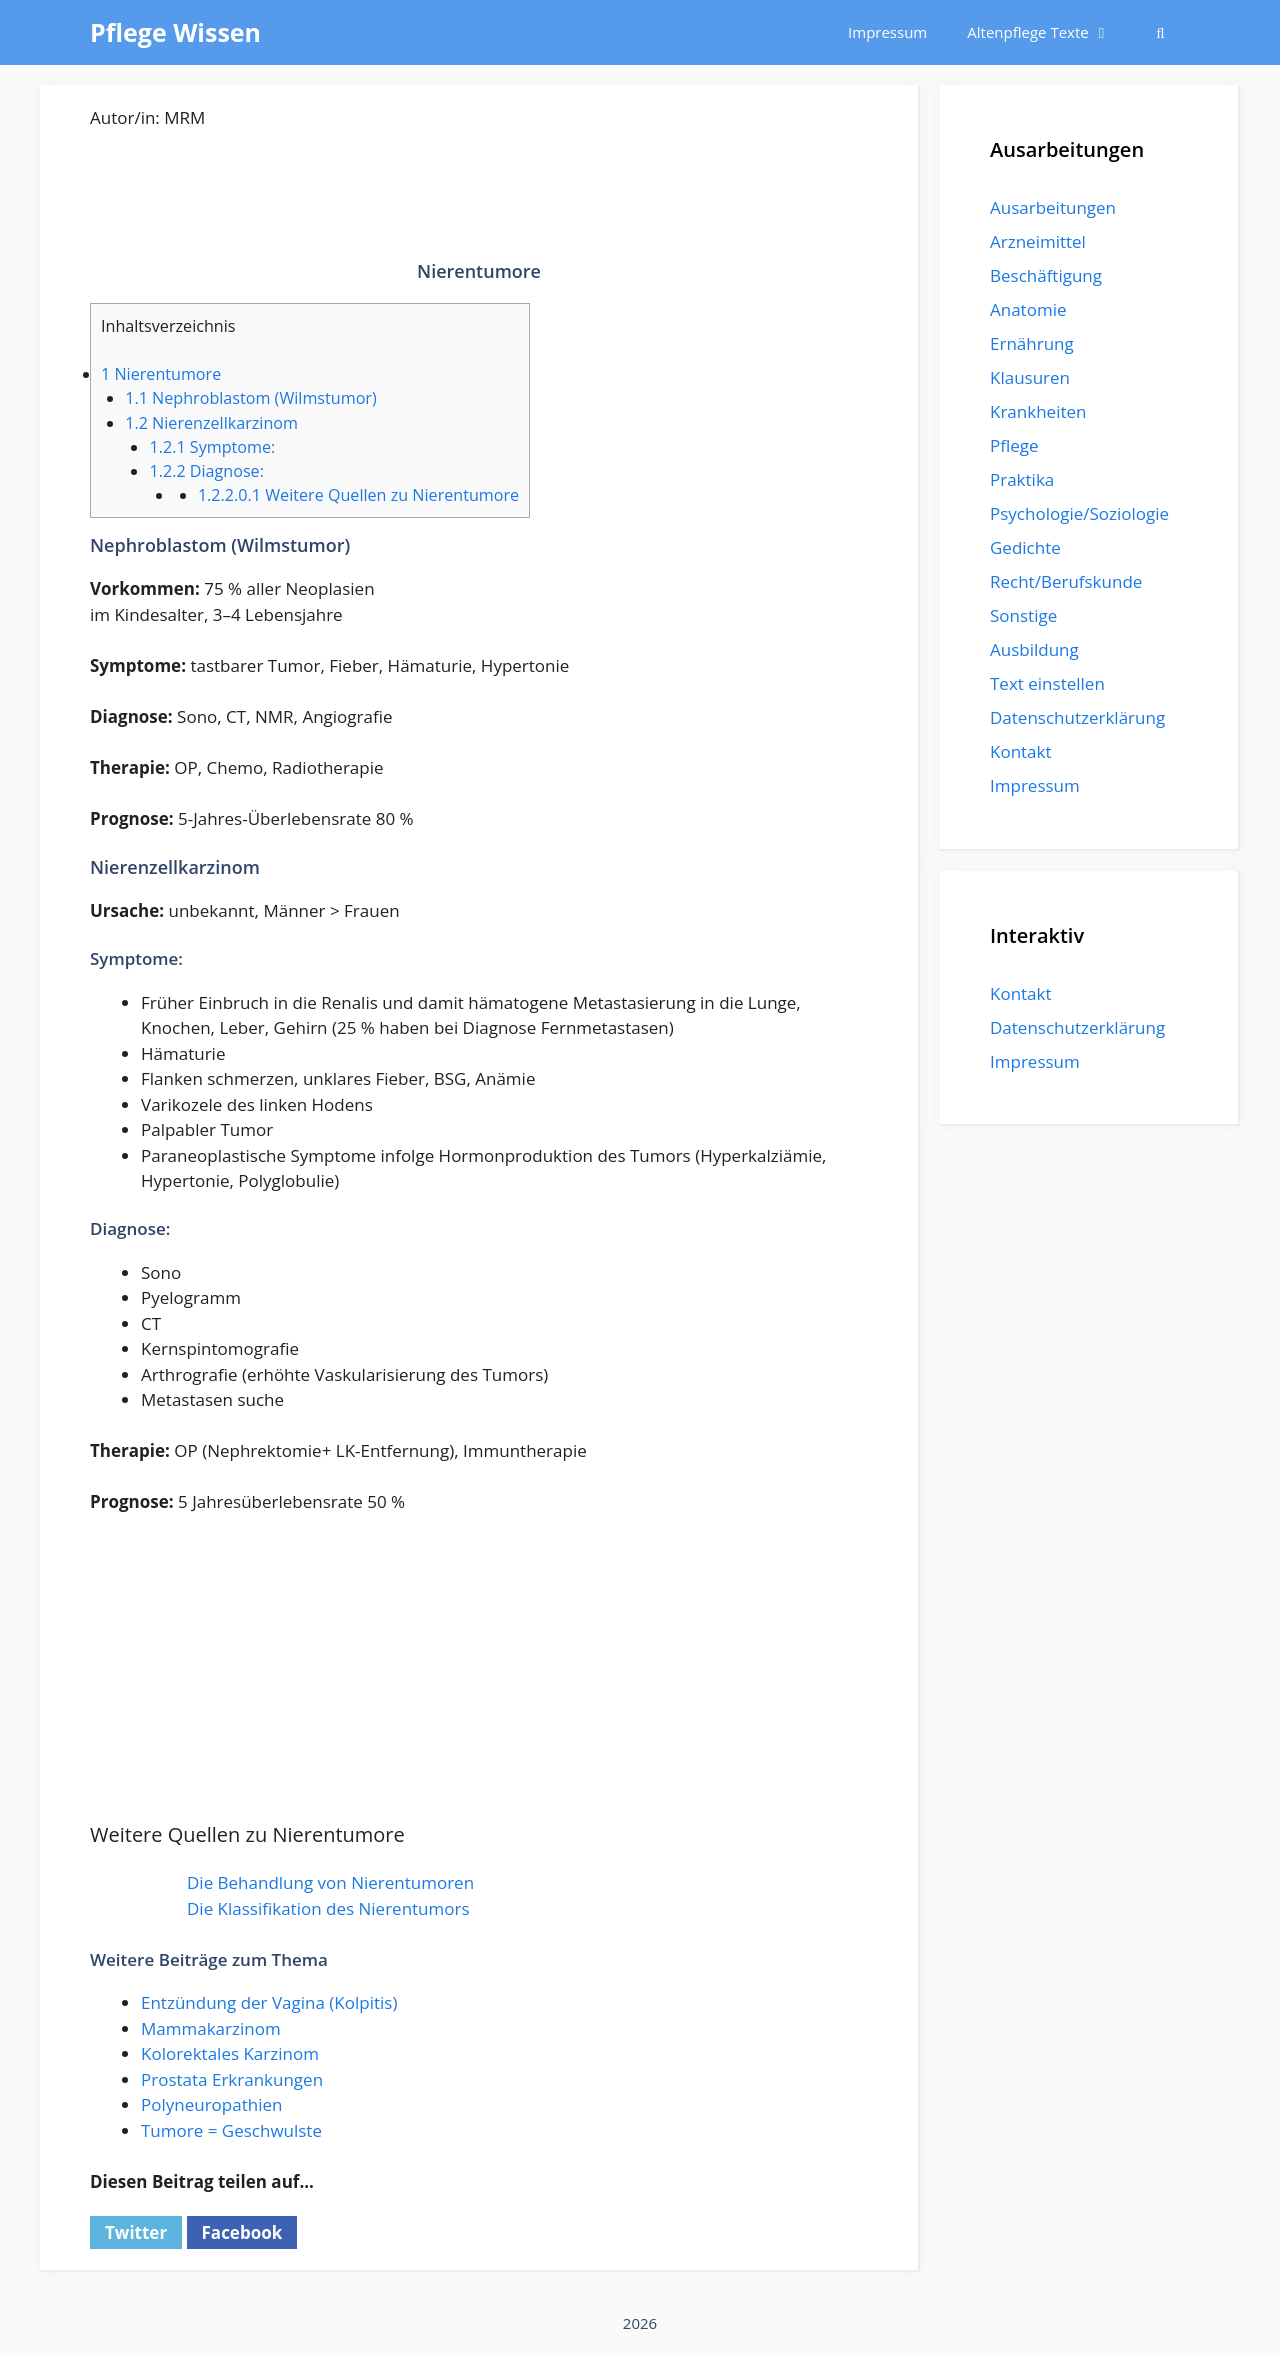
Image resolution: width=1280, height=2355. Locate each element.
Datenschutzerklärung (1077, 717)
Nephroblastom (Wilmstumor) (251, 398)
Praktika (1022, 479)
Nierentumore (161, 374)
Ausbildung (1034, 649)
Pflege (1014, 445)
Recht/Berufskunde (1066, 581)
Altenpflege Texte (1048, 32)
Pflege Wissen (175, 32)
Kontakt (1021, 751)
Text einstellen (1047, 683)
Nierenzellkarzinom (211, 423)
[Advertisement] (479, 210)
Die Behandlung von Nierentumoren (330, 1882)
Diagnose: (206, 471)
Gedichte (1025, 547)
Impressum (887, 32)
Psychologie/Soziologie (1079, 513)
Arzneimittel (1038, 241)
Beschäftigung (1046, 275)
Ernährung (1032, 343)
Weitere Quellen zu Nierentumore (358, 495)
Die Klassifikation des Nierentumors (328, 1908)
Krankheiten (1038, 411)
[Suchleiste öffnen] (1160, 32)
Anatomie (1028, 309)
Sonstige (1023, 615)
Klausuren (1030, 377)
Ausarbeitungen (1053, 207)
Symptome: (212, 447)
